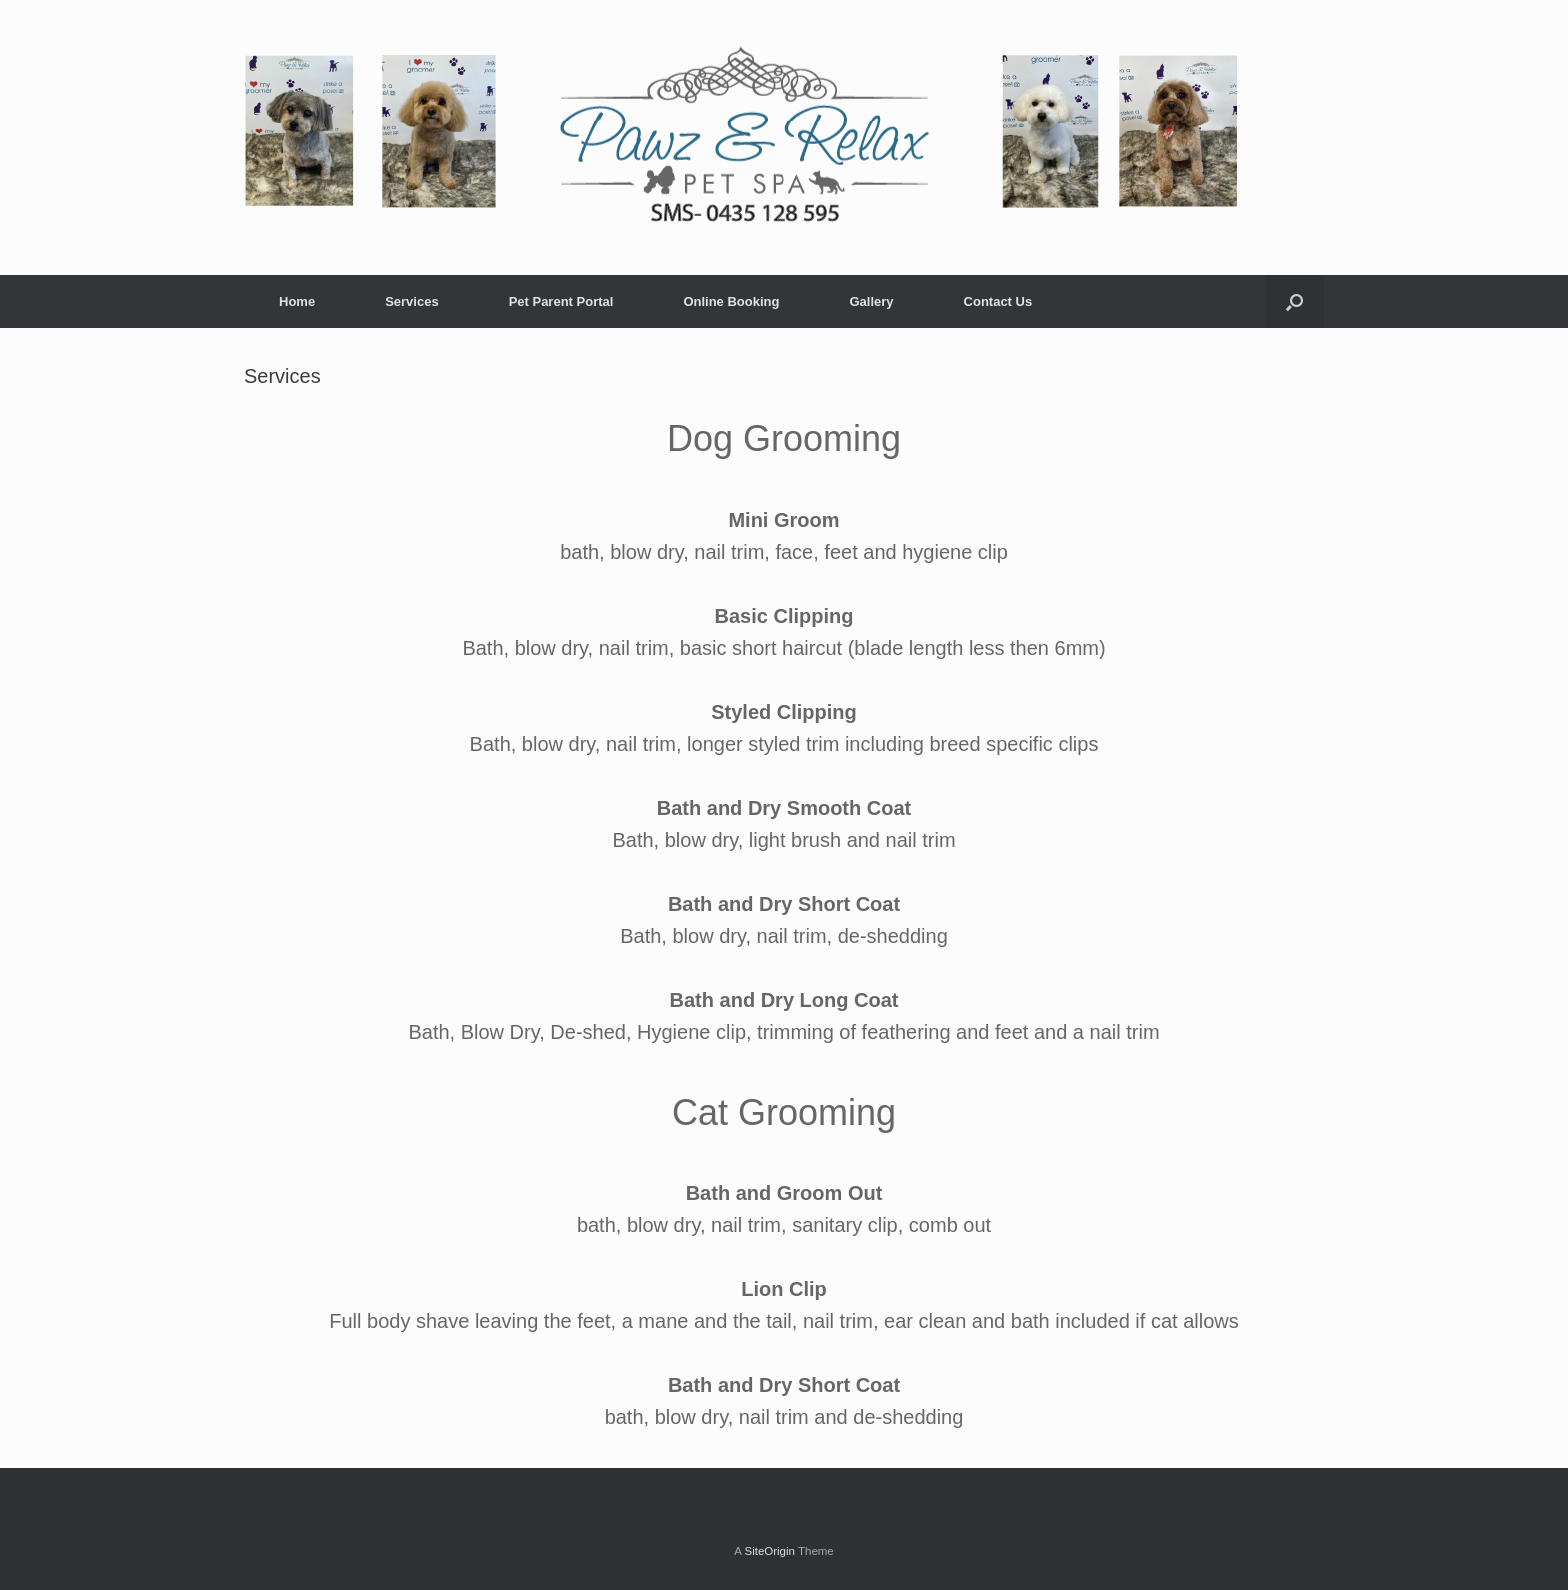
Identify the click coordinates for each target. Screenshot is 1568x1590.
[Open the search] (1294, 301)
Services (412, 301)
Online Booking (731, 301)
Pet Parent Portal (561, 301)
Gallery (871, 301)
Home (297, 301)
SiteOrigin (769, 1551)
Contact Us (998, 301)
